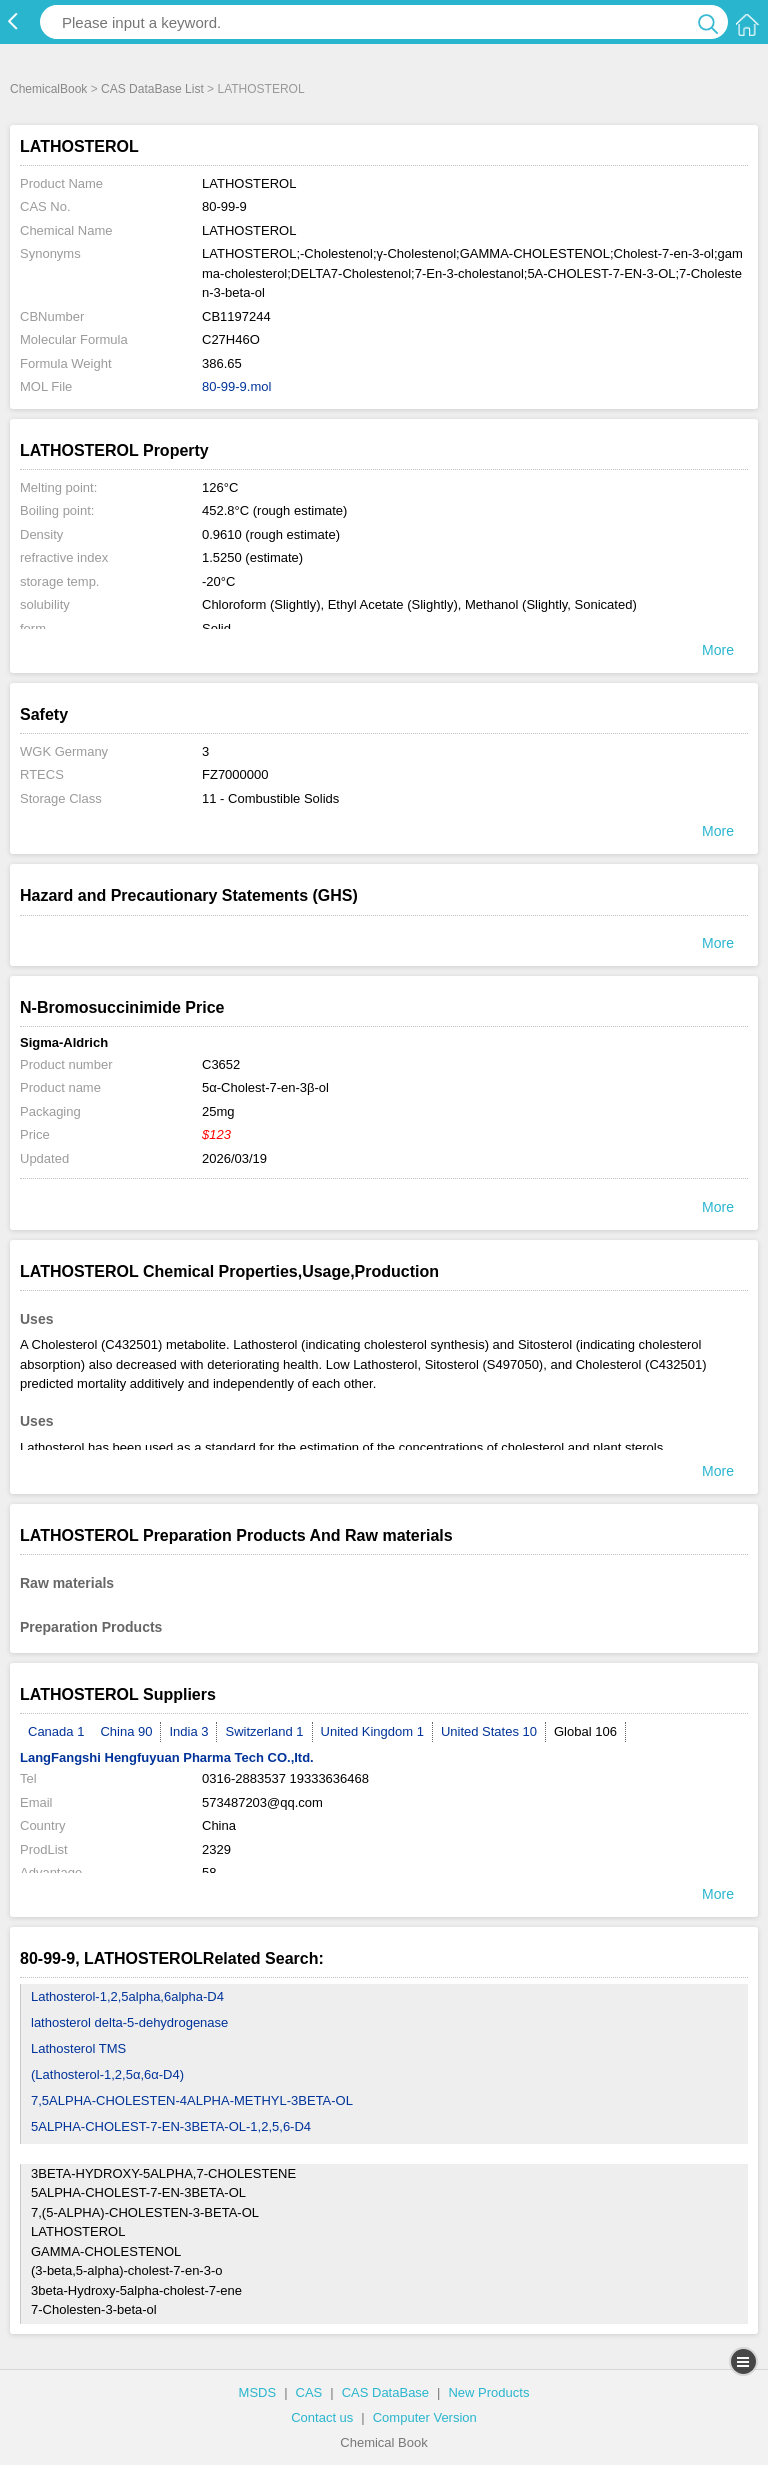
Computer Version (425, 2417)
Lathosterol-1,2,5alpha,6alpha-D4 (127, 1996)
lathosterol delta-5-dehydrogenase (129, 2022)
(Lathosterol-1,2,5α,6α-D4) (107, 2074)
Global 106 (585, 1731)
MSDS (258, 2392)
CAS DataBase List (152, 89)
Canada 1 (56, 1731)
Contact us (322, 2417)
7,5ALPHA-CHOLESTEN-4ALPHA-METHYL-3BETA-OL (192, 2100)
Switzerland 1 (264, 1731)
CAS (309, 2392)
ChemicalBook (48, 89)
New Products (488, 2392)
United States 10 (489, 1731)
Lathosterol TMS (78, 2048)
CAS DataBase (385, 2392)
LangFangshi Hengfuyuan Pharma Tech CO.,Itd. (167, 1757)
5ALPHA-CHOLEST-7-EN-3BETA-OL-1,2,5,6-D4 (171, 2126)
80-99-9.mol (236, 386)
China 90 (126, 1731)
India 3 (188, 1731)
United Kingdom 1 (372, 1731)
